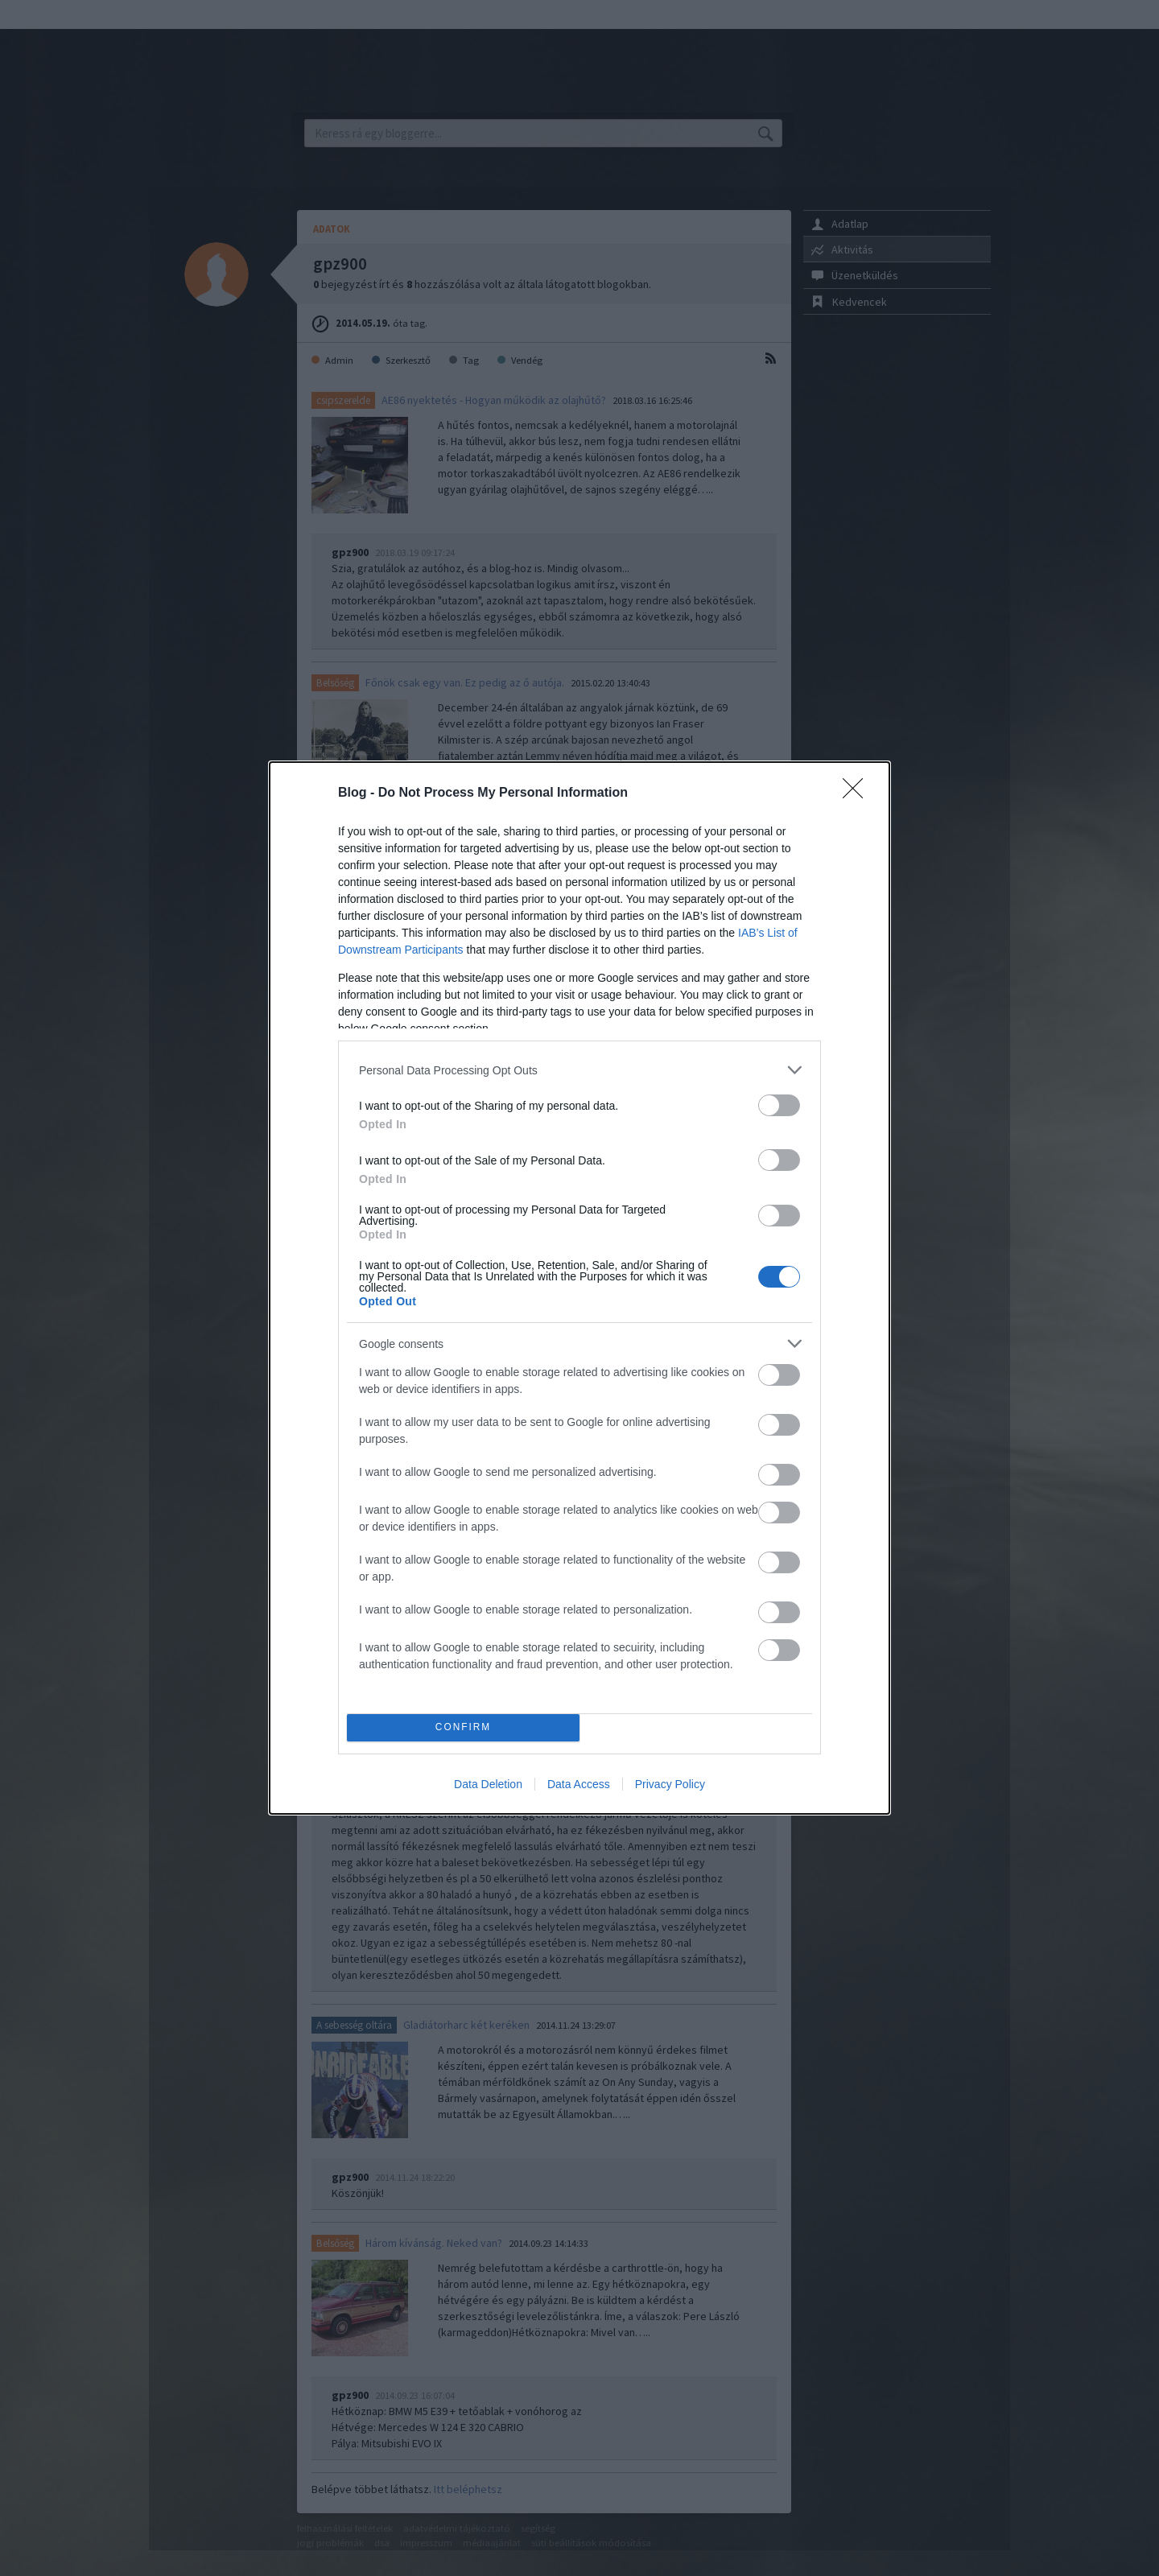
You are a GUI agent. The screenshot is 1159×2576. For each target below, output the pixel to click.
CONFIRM (463, 1728)
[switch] (779, 1105)
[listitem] (579, 1069)
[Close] (858, 793)
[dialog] (579, 1288)
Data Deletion (488, 1784)
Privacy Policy (670, 1784)
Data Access (578, 1784)
